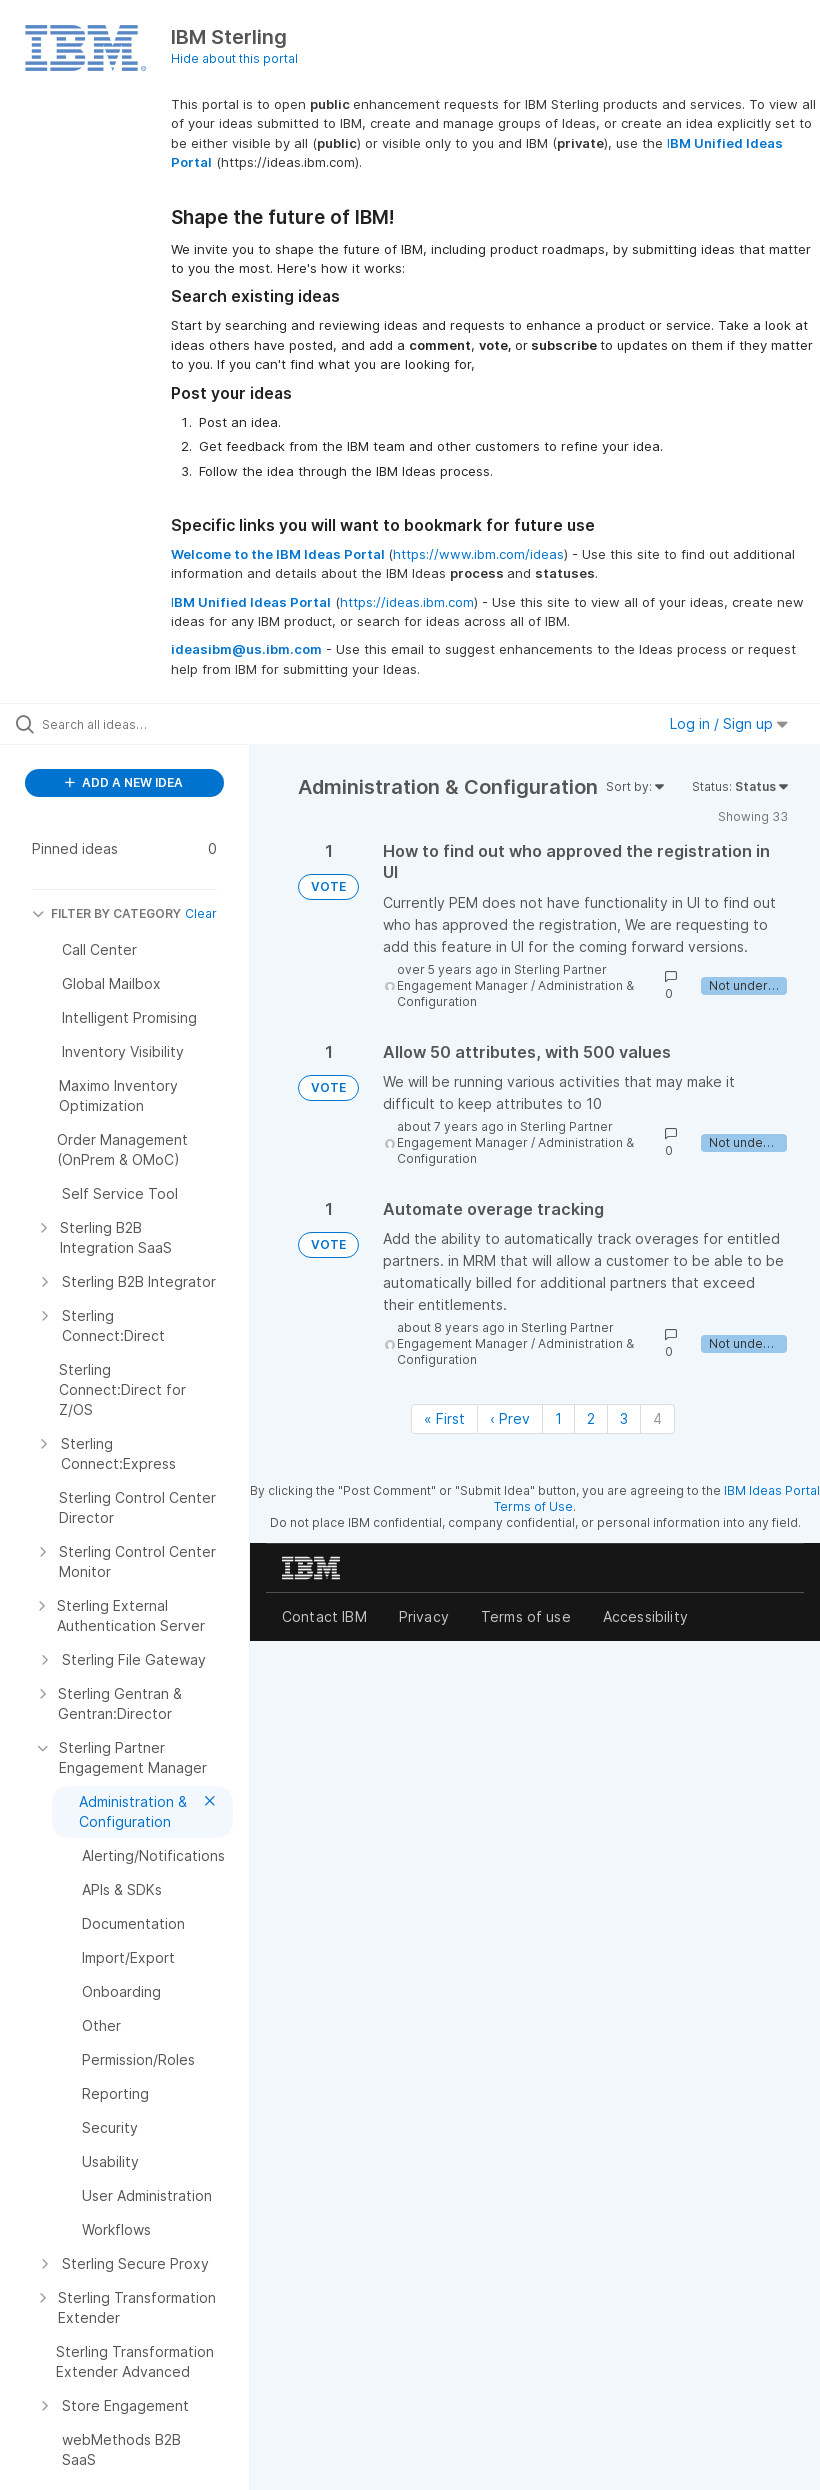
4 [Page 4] (657, 1418)
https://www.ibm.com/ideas (478, 554)
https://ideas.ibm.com (407, 602)
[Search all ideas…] (135, 724)
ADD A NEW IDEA (124, 782)
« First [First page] (444, 1418)
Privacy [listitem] (424, 1616)
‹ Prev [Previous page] (510, 1418)
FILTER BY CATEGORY (106, 913)
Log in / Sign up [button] (729, 723)
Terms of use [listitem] (526, 1616)
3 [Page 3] (624, 1418)
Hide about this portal (234, 58)
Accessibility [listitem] (645, 1616)
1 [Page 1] (558, 1418)
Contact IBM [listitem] (324, 1616)
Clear (201, 913)
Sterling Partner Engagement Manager (502, 977)
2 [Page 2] (591, 1418)
